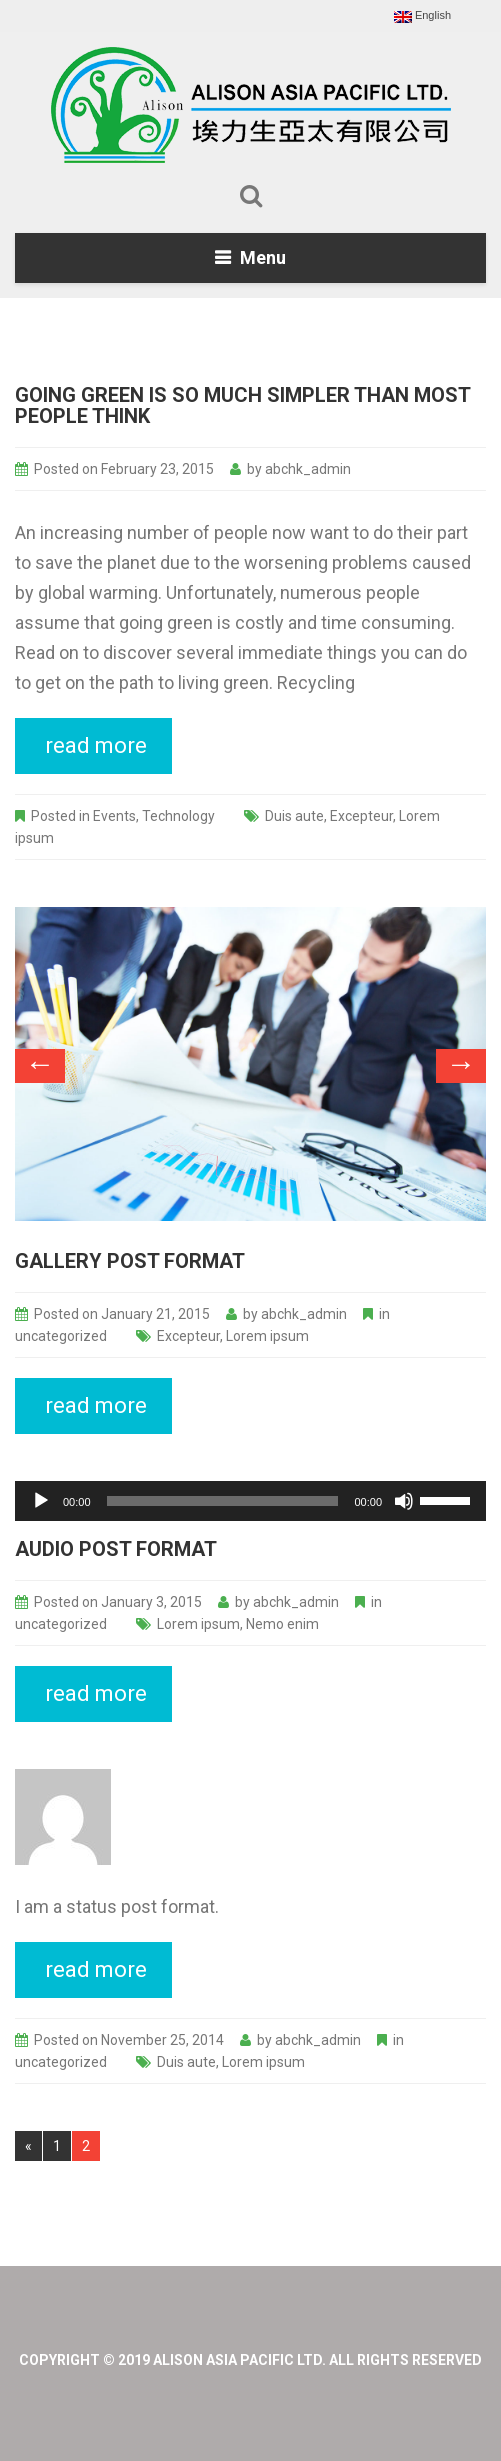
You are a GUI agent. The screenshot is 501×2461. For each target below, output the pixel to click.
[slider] (223, 1501)
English (422, 16)
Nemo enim (282, 1624)
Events (114, 816)
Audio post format (116, 1549)
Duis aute (294, 816)
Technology (178, 816)
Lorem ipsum (267, 1336)
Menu (263, 257)
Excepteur (361, 816)
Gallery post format (130, 1261)
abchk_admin (308, 469)
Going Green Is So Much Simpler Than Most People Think (242, 405)
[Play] (41, 1501)
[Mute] (404, 1501)
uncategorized (61, 1336)
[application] (250, 1501)
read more (96, 745)
